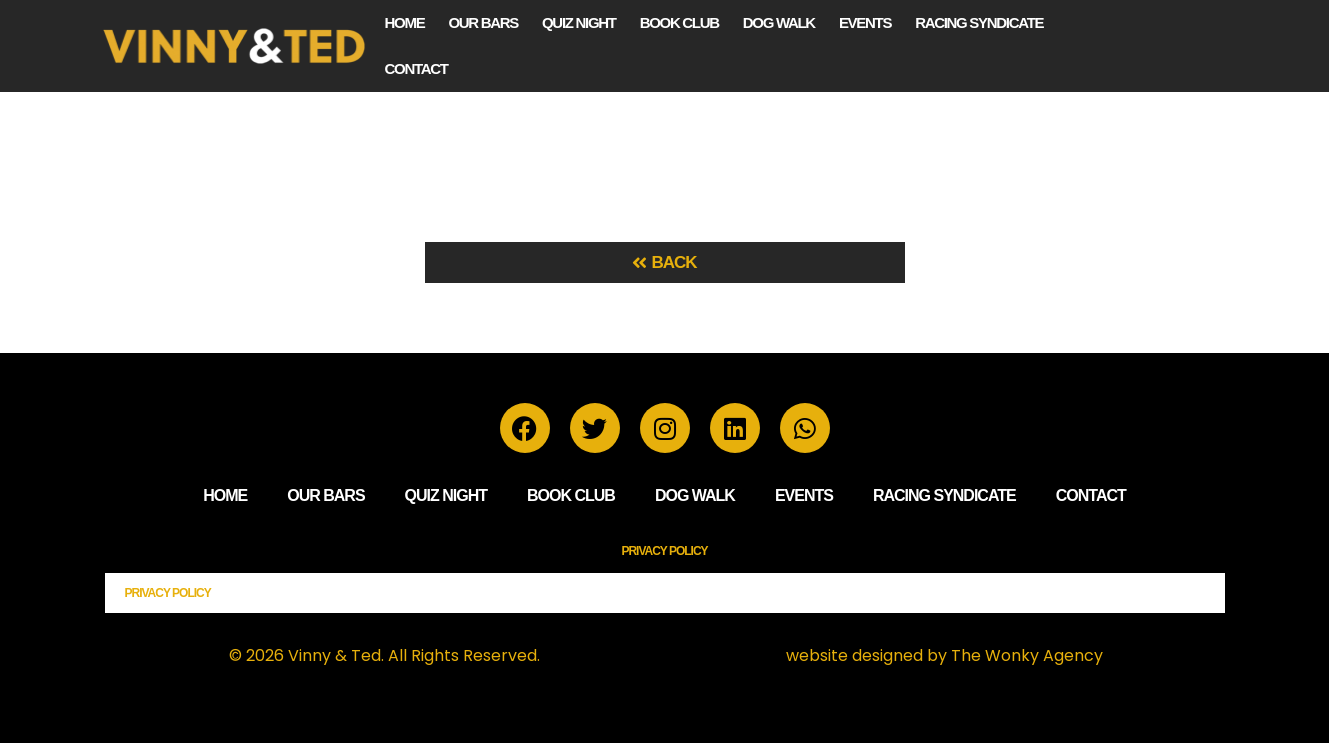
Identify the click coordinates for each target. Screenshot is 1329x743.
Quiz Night (579, 22)
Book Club (679, 22)
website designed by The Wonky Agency (944, 655)
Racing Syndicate (979, 22)
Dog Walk (779, 22)
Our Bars (483, 22)
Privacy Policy (664, 551)
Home (405, 22)
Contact (416, 68)
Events (865, 22)
